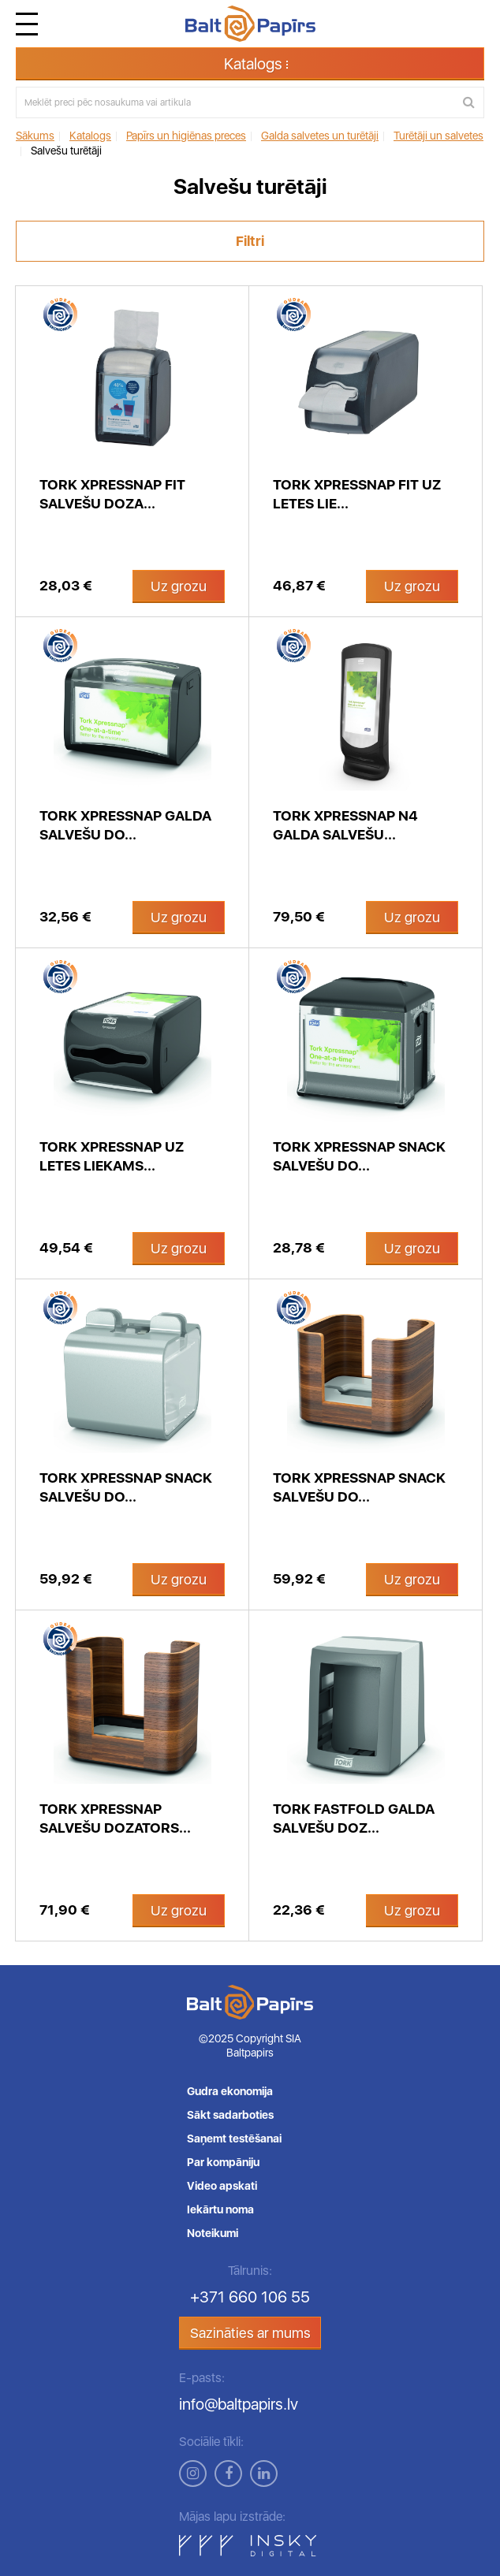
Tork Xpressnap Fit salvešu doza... (112, 494)
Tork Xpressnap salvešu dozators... (115, 1818)
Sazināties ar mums (250, 2333)
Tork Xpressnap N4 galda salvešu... (345, 825)
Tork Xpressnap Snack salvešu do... (359, 1156)
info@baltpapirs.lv (238, 2404)
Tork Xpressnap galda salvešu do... (125, 825)
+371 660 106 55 (250, 2297)
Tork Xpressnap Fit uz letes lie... (357, 494)
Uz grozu (179, 586)
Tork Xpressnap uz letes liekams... (111, 1156)
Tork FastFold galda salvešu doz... (354, 1818)
